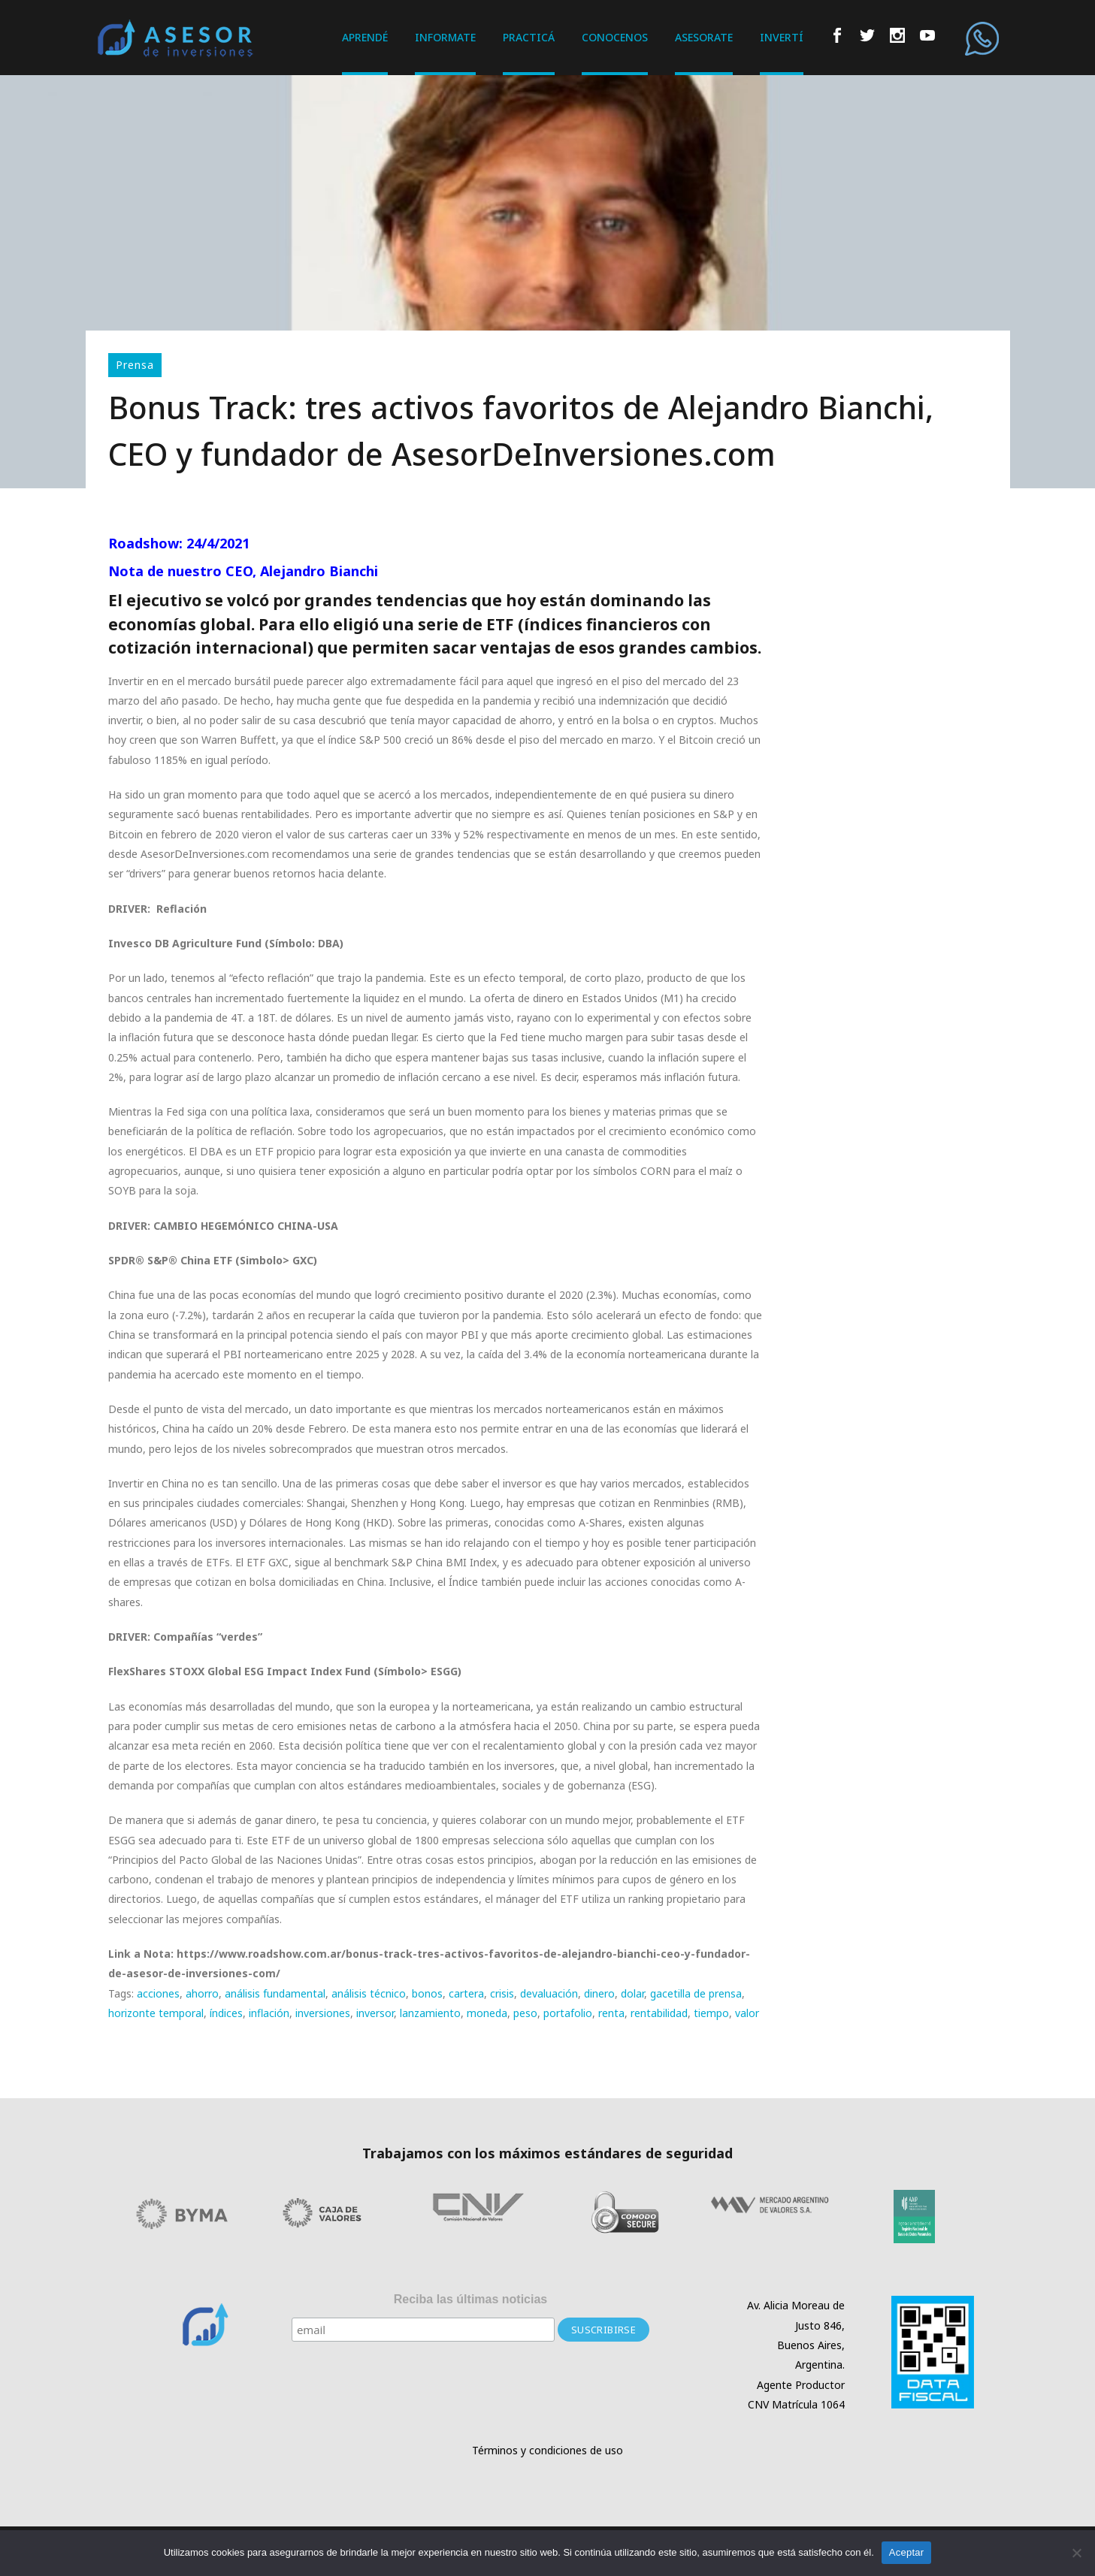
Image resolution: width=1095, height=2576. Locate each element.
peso (525, 2013)
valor (747, 2013)
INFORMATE (445, 37)
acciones (158, 1993)
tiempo (711, 2013)
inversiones (322, 2013)
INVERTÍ (781, 37)
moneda (487, 2013)
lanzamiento (430, 2013)
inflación (269, 2013)
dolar (632, 1993)
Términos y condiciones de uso (547, 2450)
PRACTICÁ (529, 37)
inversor (375, 2013)
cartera (466, 1993)
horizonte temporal (156, 2013)
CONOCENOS (615, 37)
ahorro (202, 1993)
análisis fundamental (275, 1993)
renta (611, 2013)
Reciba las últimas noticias (471, 2299)
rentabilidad (659, 2013)
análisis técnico (368, 1993)
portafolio (567, 2013)
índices (226, 2013)
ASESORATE (704, 37)
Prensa (135, 365)
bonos (427, 1993)
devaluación (549, 1993)
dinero (599, 1993)
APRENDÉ (365, 37)
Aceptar (906, 2552)
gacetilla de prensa (696, 1993)
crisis (502, 1993)
